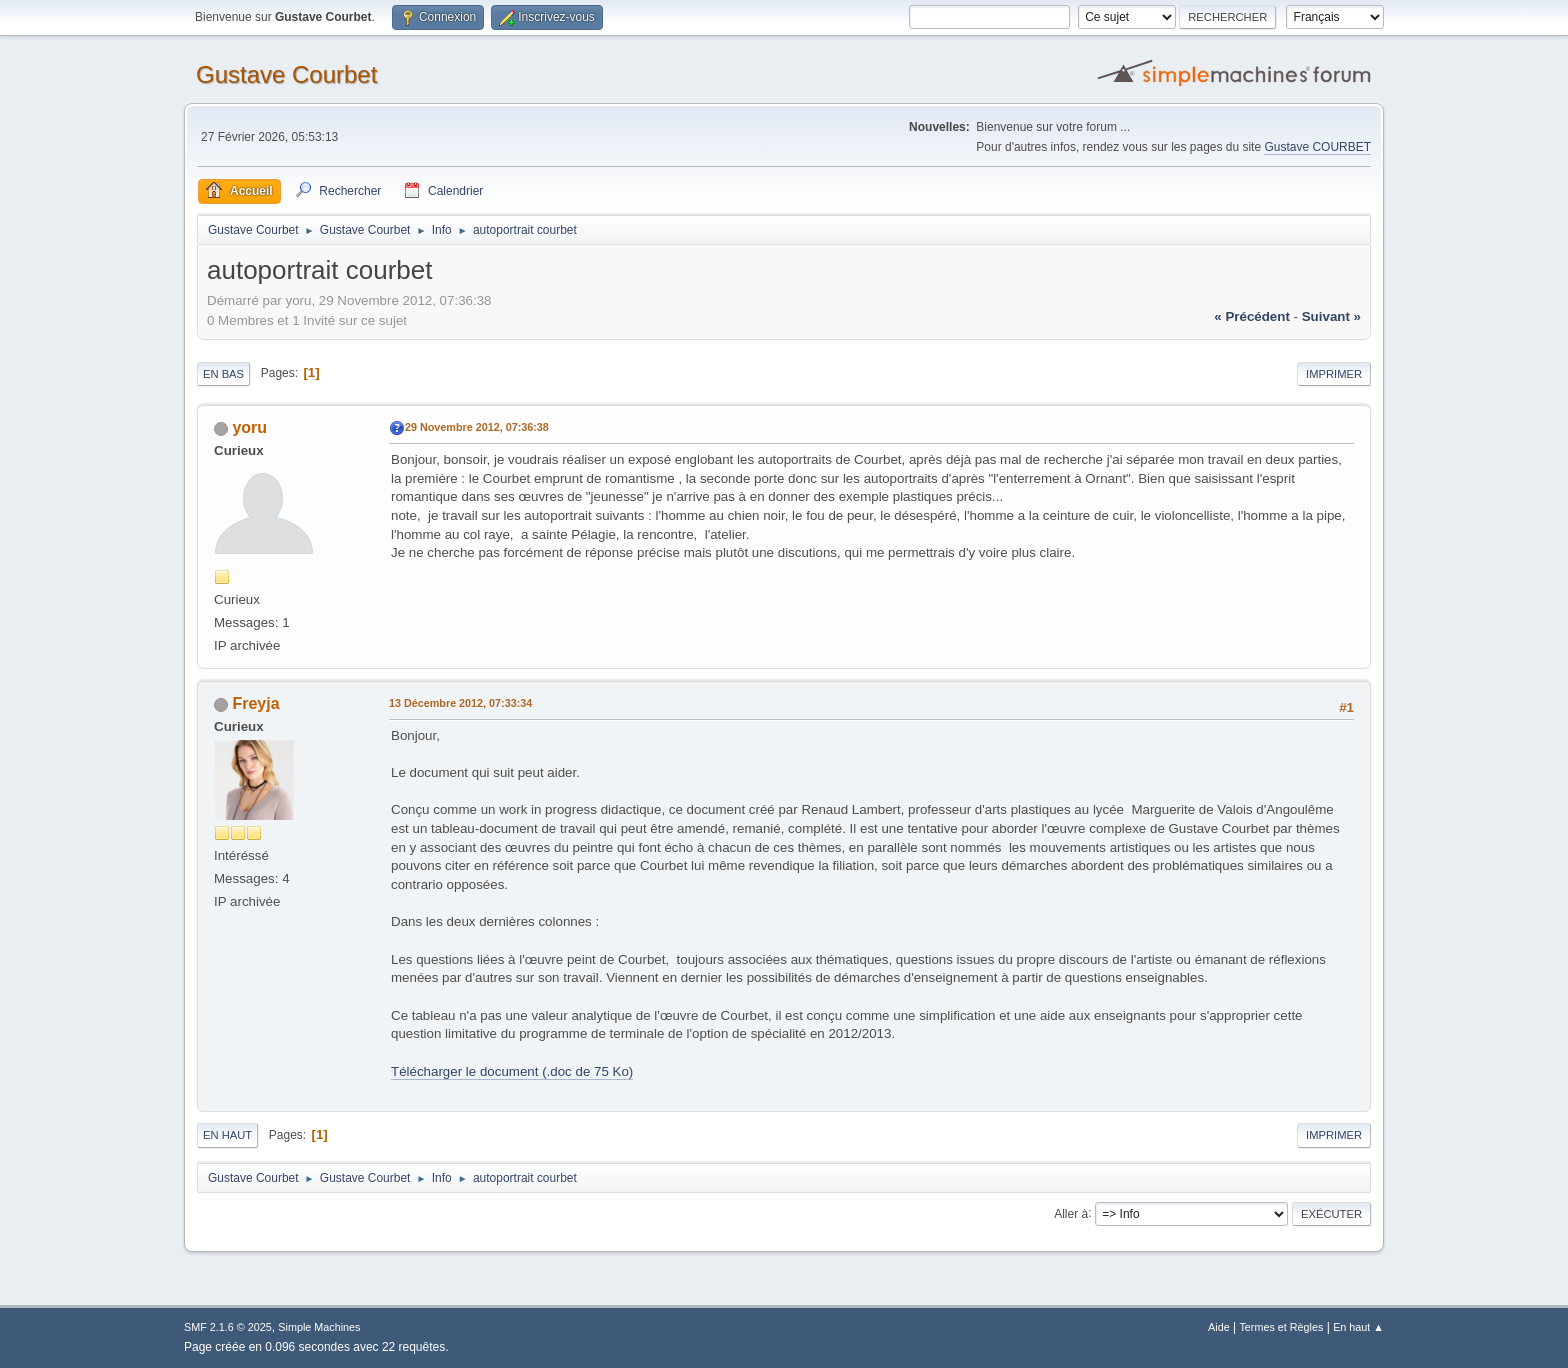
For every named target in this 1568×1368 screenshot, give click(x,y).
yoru (249, 427)
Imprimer (1334, 374)
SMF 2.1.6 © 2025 (228, 1327)
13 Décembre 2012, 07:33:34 (460, 703)
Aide (1219, 1327)
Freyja (255, 703)
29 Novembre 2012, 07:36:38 (477, 427)
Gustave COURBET (1317, 147)
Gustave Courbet (286, 74)
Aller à (1071, 1213)
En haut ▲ (1358, 1327)
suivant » (1331, 316)
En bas (223, 374)
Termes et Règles (1281, 1327)
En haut (227, 1135)
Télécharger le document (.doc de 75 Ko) (512, 1071)
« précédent (1252, 316)
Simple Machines (319, 1327)
